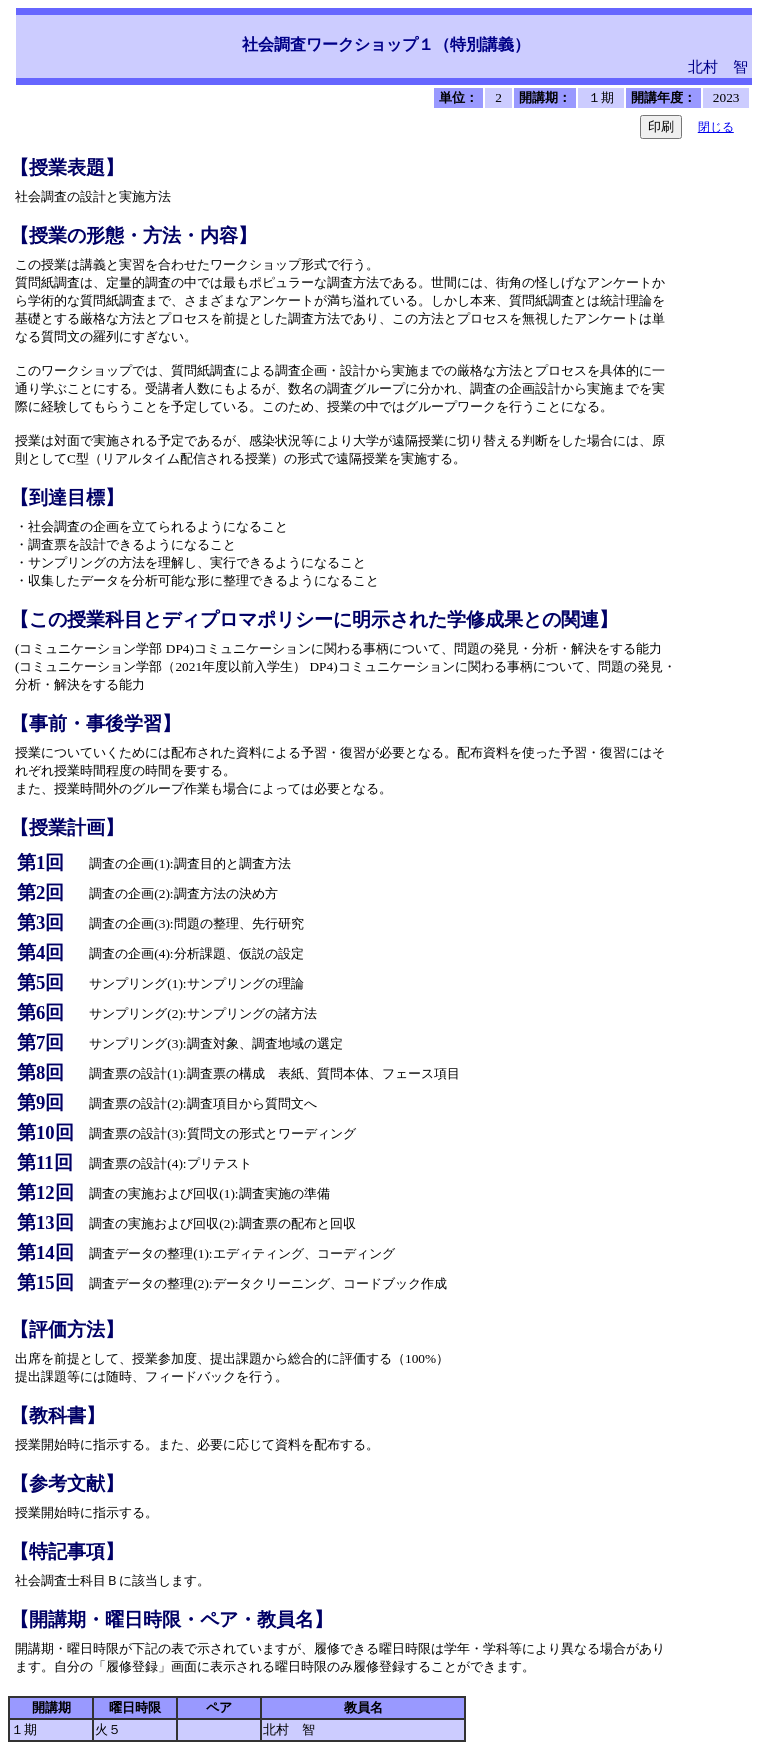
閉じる (716, 127)
